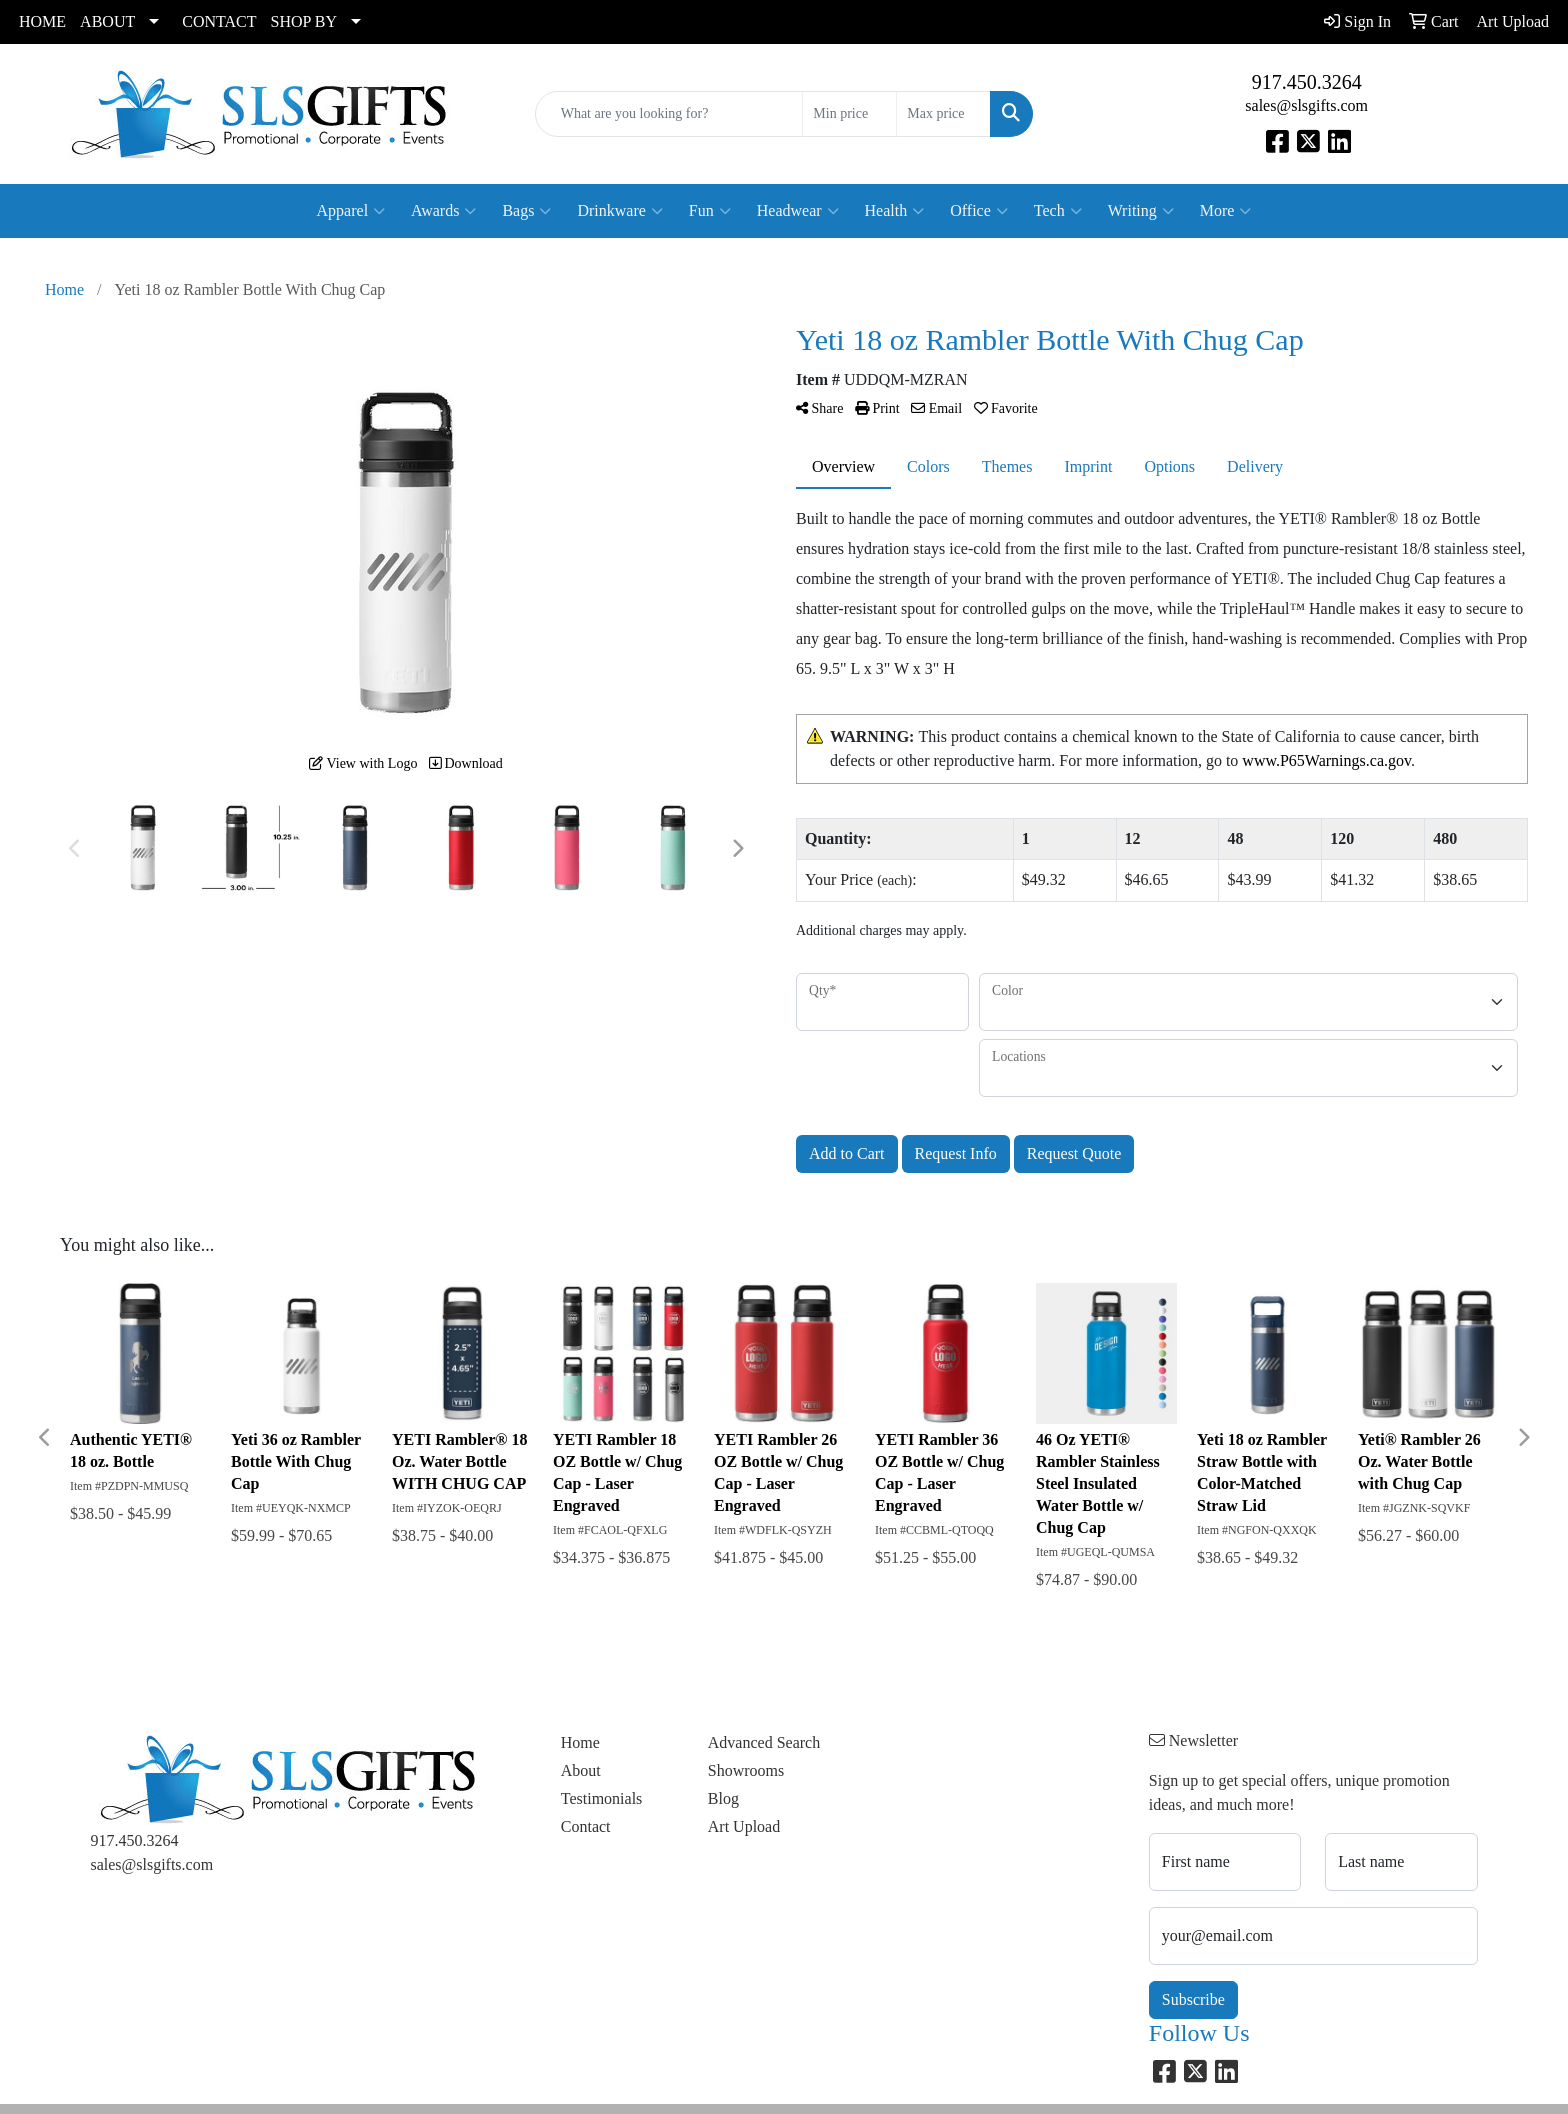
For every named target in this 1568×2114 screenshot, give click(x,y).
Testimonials (602, 1798)
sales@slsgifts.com (1306, 105)
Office (979, 211)
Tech (1058, 211)
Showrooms (746, 1770)
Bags (526, 211)
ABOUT (107, 21)
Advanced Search (764, 1742)
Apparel (351, 211)
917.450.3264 (1307, 82)
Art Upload (744, 1826)
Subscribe (1193, 1999)
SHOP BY (304, 21)
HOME (42, 21)
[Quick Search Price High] (943, 114)
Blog (723, 1798)
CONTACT (219, 21)
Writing (1141, 211)
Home (580, 1742)
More (1226, 211)
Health (895, 211)
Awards (443, 211)
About (581, 1770)
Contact (586, 1826)
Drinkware (619, 211)
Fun (710, 211)
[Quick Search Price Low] (849, 114)
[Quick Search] (669, 114)
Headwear (798, 211)
